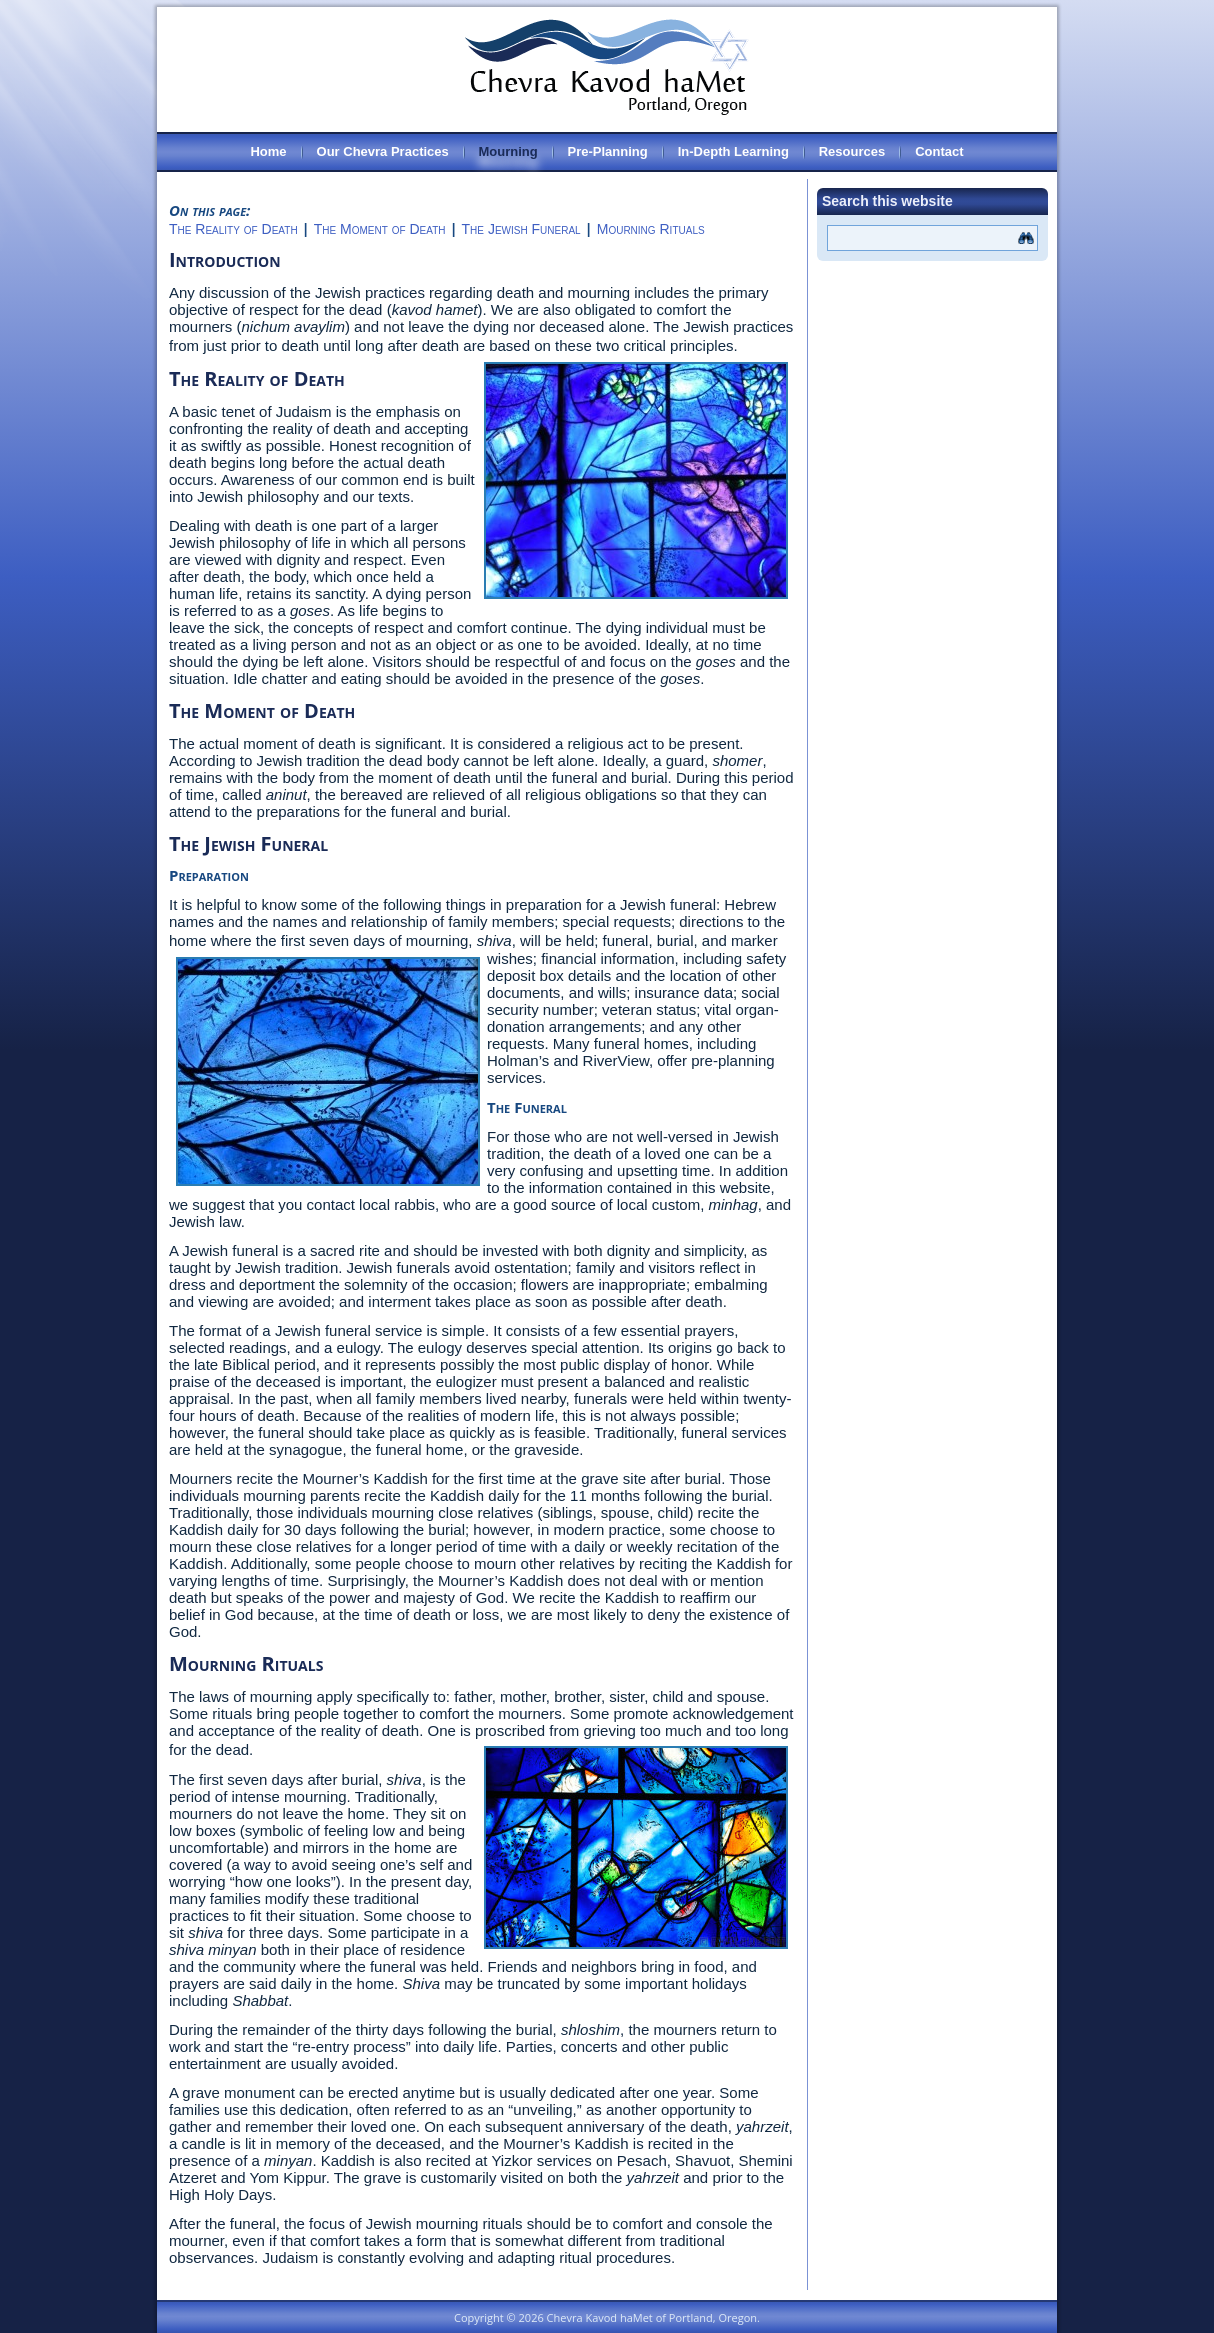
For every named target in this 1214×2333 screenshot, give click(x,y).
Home (268, 151)
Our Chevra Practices (383, 151)
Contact (939, 151)
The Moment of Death (380, 229)
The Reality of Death (233, 229)
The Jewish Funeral (521, 229)
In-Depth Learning (733, 151)
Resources (852, 151)
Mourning (508, 151)
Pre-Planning (608, 151)
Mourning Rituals (651, 229)
